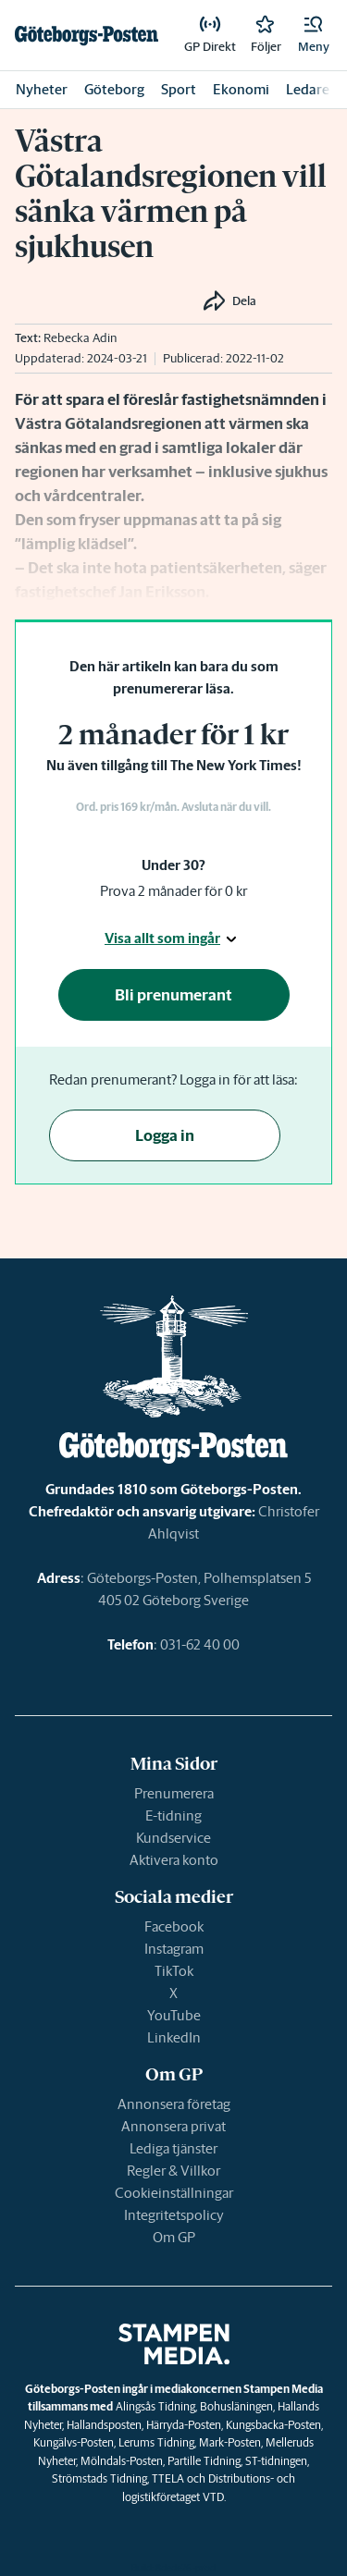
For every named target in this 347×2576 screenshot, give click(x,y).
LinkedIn (174, 2037)
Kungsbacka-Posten (273, 2425)
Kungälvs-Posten (73, 2442)
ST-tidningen (276, 2461)
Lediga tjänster (173, 2148)
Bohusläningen (236, 2406)
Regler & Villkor (173, 2170)
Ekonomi (241, 89)
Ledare (307, 89)
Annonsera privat (173, 2126)
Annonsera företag (174, 2104)
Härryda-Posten (183, 2425)
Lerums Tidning (156, 2442)
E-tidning (173, 1815)
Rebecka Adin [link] (80, 338)
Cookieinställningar (174, 2193)
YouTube (174, 2015)
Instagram (174, 1948)
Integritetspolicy (174, 2215)
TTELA (168, 2478)
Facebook (174, 1926)
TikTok (174, 1971)
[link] (86, 35)
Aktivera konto (174, 1860)
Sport (178, 89)
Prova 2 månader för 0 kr (173, 891)
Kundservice (173, 1837)
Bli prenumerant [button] (173, 995)
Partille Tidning (204, 2461)
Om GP (174, 2237)
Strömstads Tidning (99, 2478)
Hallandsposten (104, 2425)
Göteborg (114, 89)
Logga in (164, 1135)
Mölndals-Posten (122, 2461)
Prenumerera (174, 1793)
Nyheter (42, 89)
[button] (313, 35)
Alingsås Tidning (155, 2406)
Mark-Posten (230, 2442)
